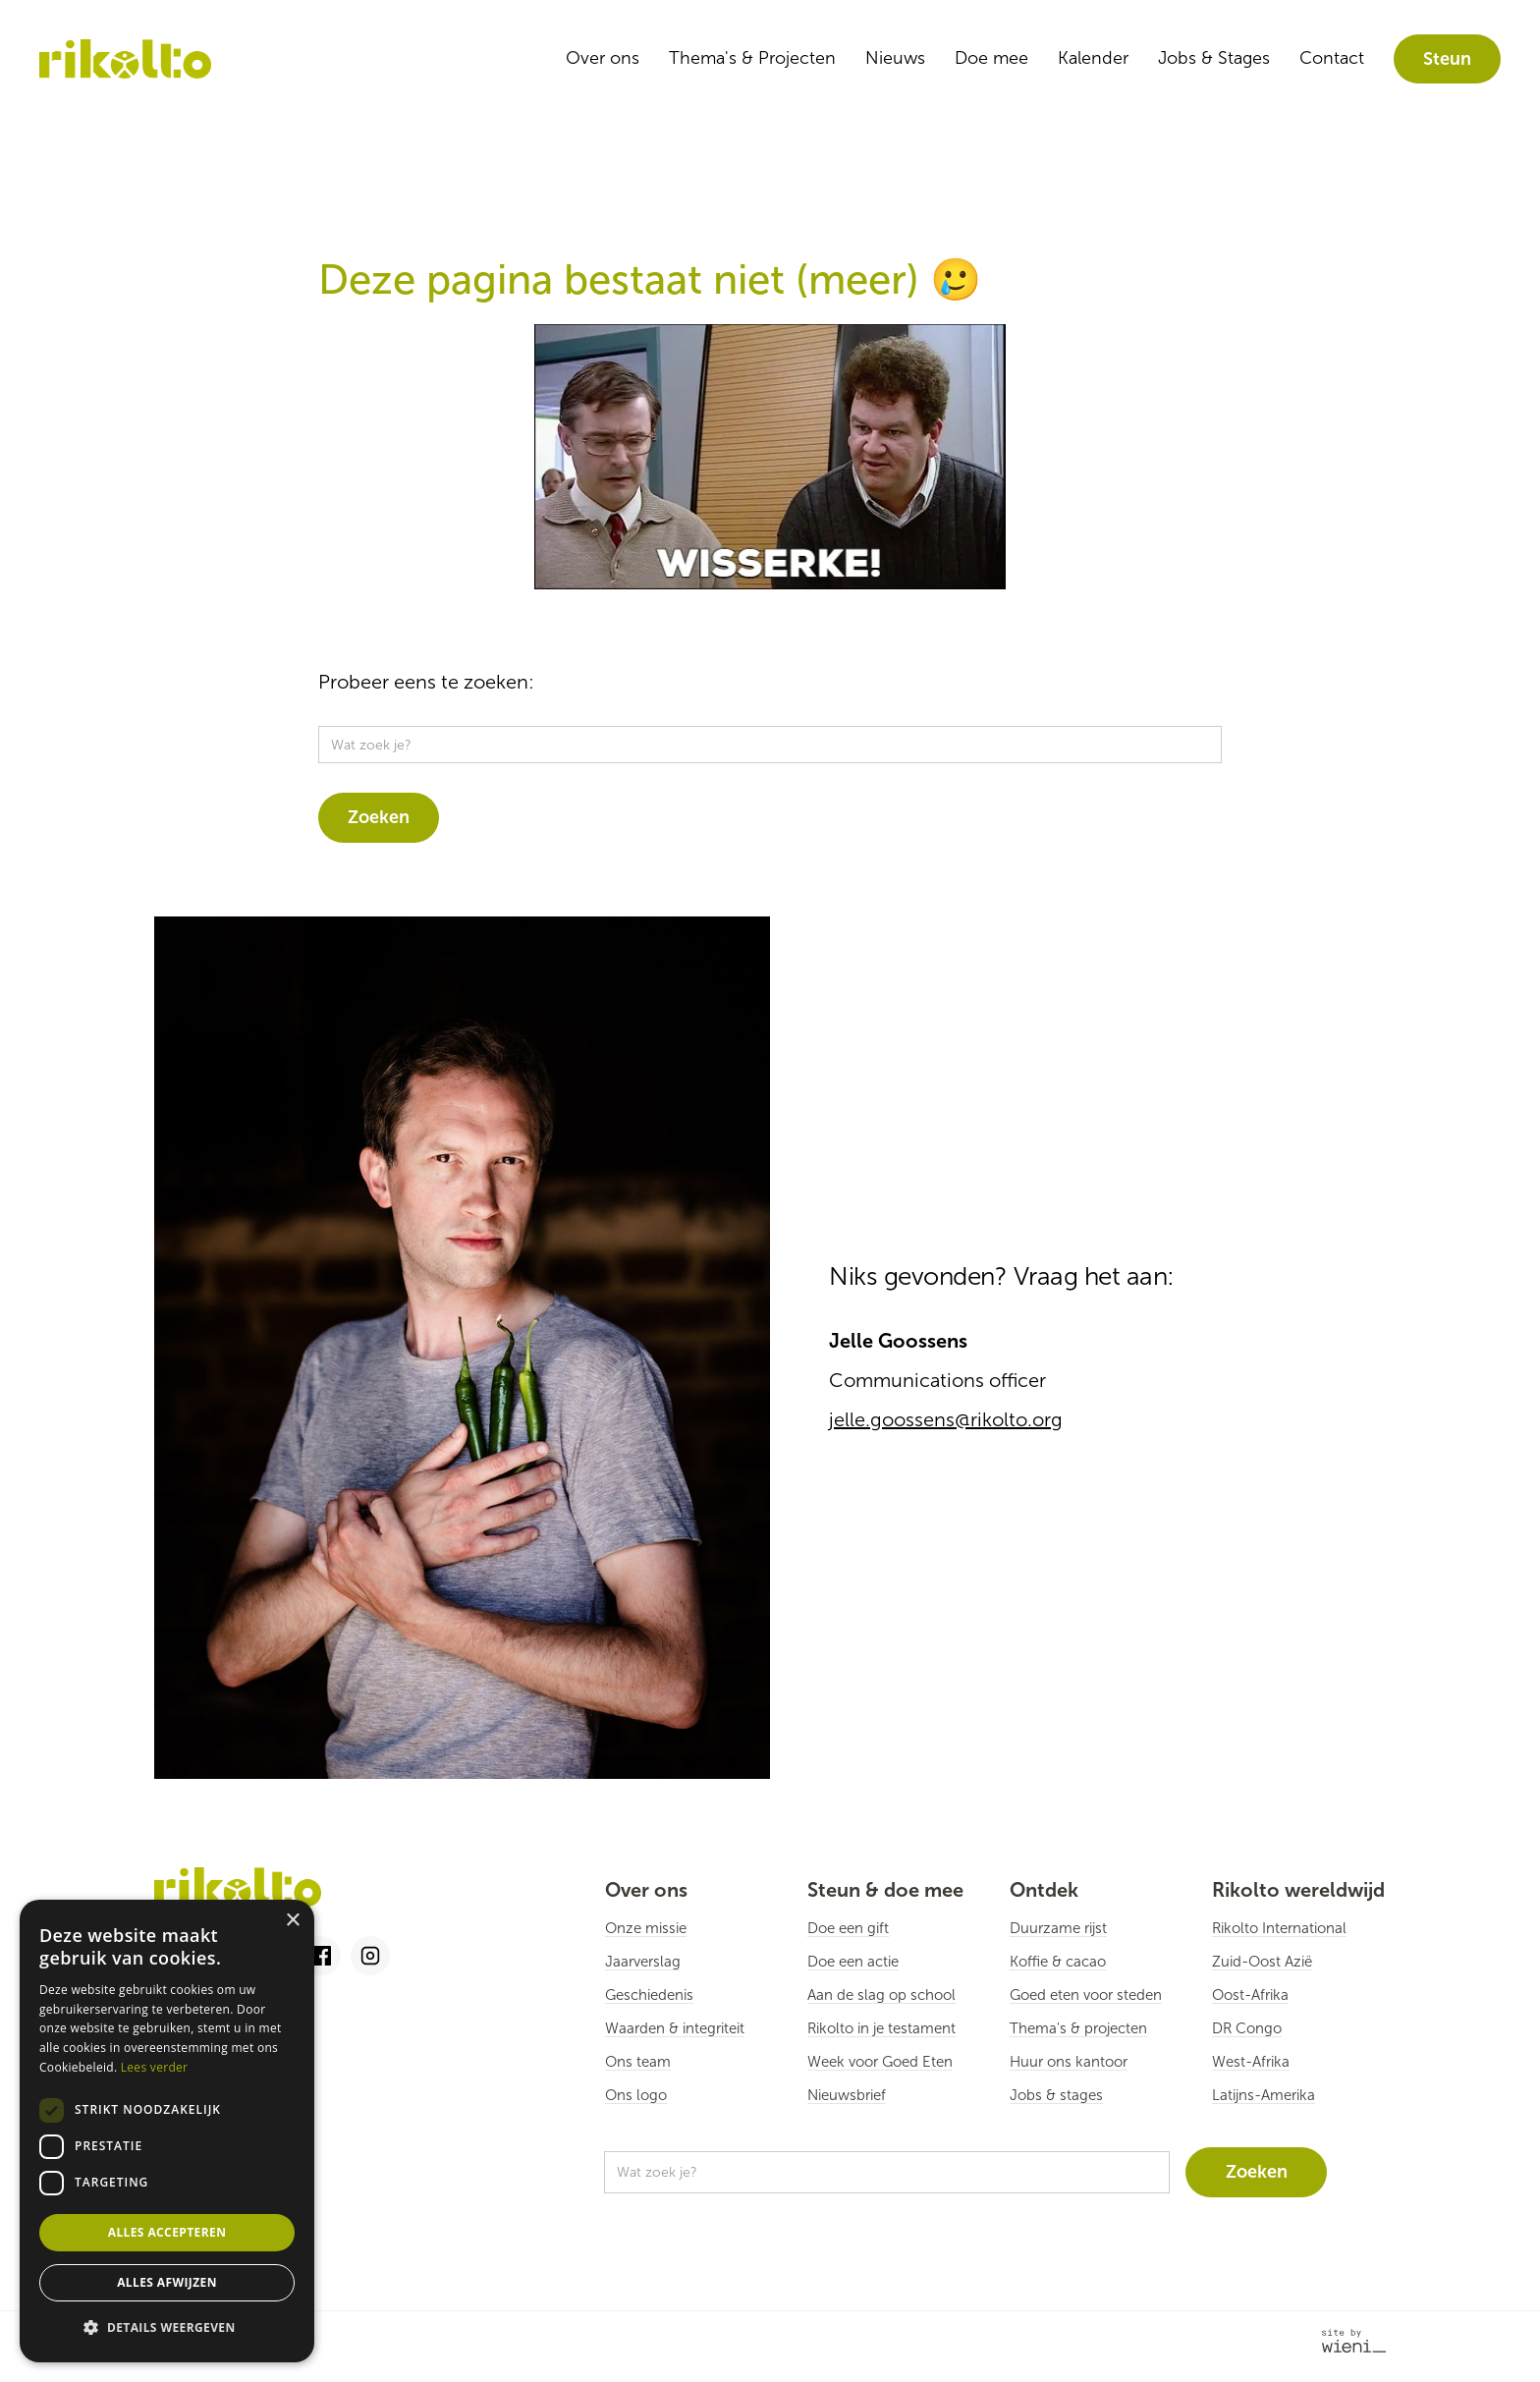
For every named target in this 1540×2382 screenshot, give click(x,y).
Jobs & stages (1056, 2095)
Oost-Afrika (1250, 1995)
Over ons (602, 58)
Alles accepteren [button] (167, 2232)
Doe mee (991, 58)
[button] (167, 2328)
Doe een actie (853, 1961)
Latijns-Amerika (1263, 2095)
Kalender (1093, 58)
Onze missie (646, 1928)
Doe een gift (848, 1928)
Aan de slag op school (881, 1995)
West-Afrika (1251, 2062)
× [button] (292, 1920)
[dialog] (167, 2131)
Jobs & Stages (1214, 58)
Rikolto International (1279, 1928)
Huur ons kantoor (1069, 2062)
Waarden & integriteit (674, 2028)
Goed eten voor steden (1086, 1995)
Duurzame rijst (1058, 1928)
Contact (1331, 58)
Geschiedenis (649, 1995)
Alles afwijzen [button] (167, 2282)
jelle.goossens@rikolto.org (946, 1419)
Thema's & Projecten (752, 58)
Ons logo (636, 2095)
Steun (1447, 59)
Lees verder (155, 2067)
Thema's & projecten (1078, 2028)
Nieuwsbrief (846, 2095)
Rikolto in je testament (881, 2028)
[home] (125, 59)
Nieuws (895, 58)
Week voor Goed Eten (880, 2062)
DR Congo (1247, 2028)
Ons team (638, 2062)
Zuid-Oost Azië (1262, 1961)
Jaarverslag (643, 1961)
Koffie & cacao (1058, 1961)
